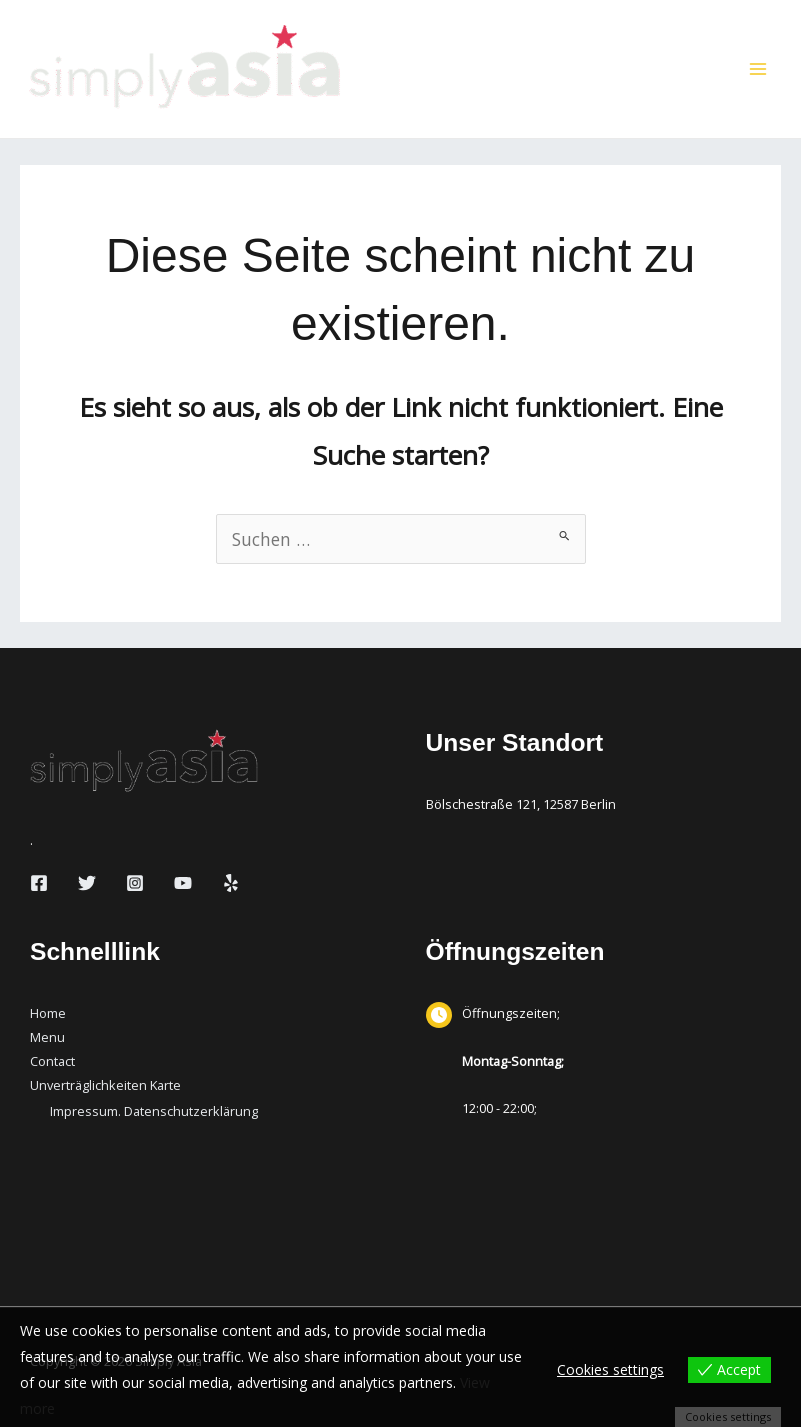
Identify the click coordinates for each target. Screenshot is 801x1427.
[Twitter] (87, 883)
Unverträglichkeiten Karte (105, 1085)
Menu (47, 1037)
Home (48, 1013)
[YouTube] (183, 883)
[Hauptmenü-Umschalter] (758, 69)
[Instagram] (135, 883)
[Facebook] (39, 883)
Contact (52, 1061)
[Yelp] (231, 883)
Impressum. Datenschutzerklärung (154, 1111)
